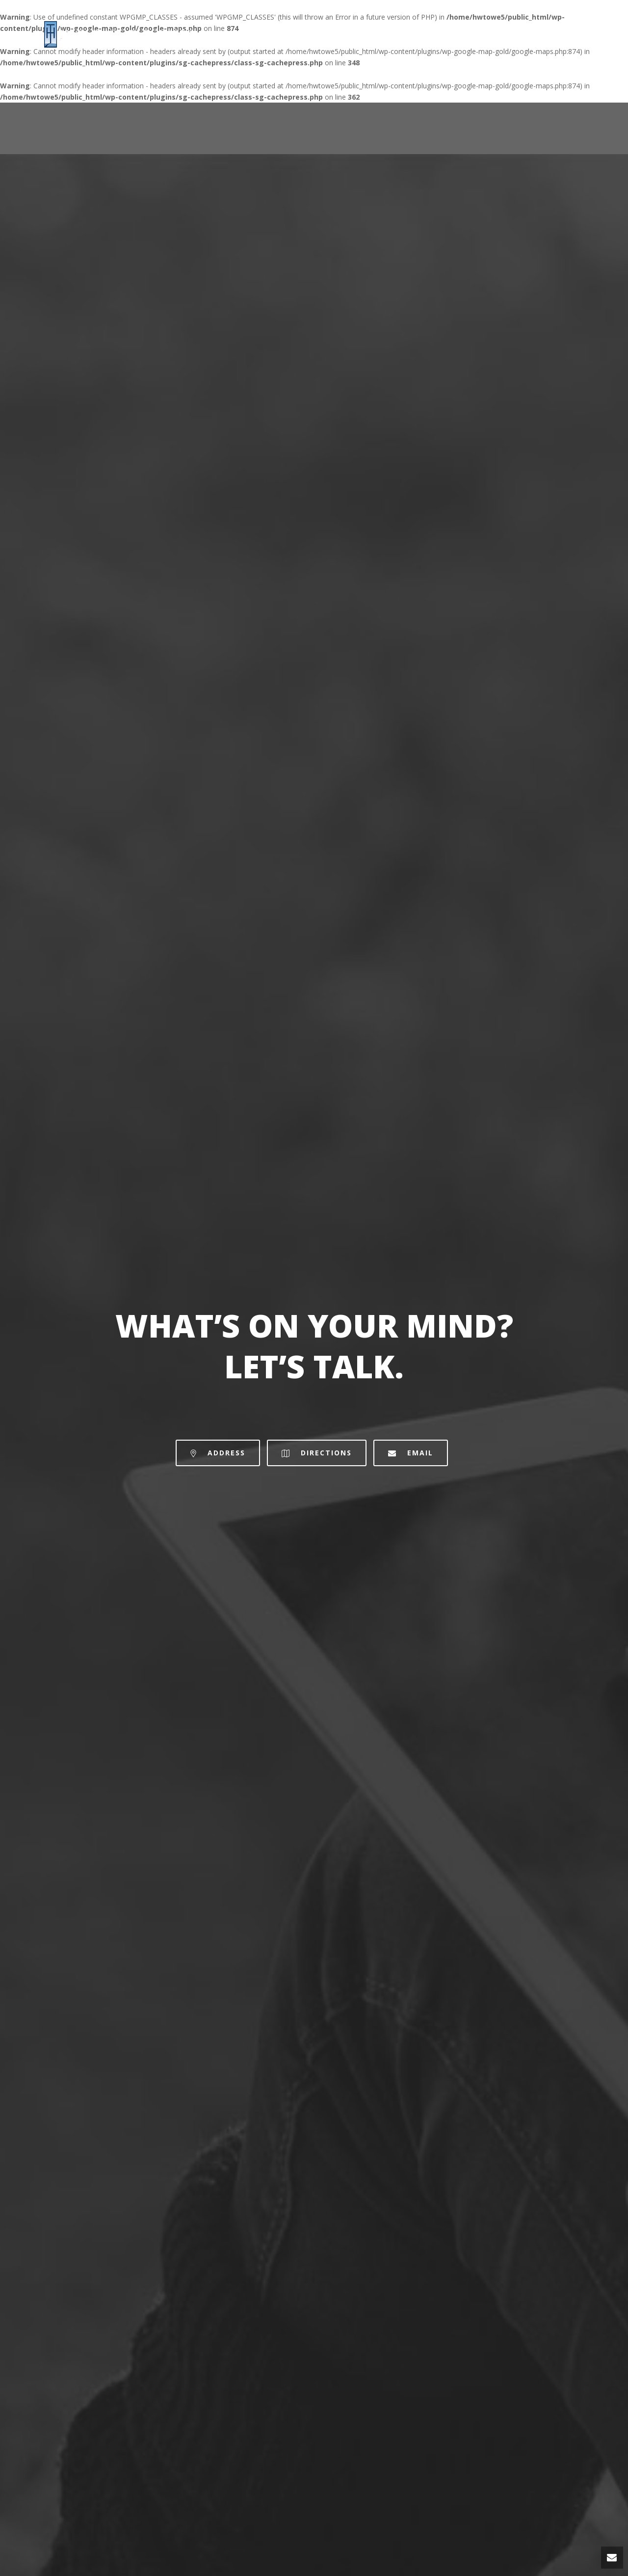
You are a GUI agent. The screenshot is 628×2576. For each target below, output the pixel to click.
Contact (566, 34)
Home (444, 34)
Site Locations (502, 34)
